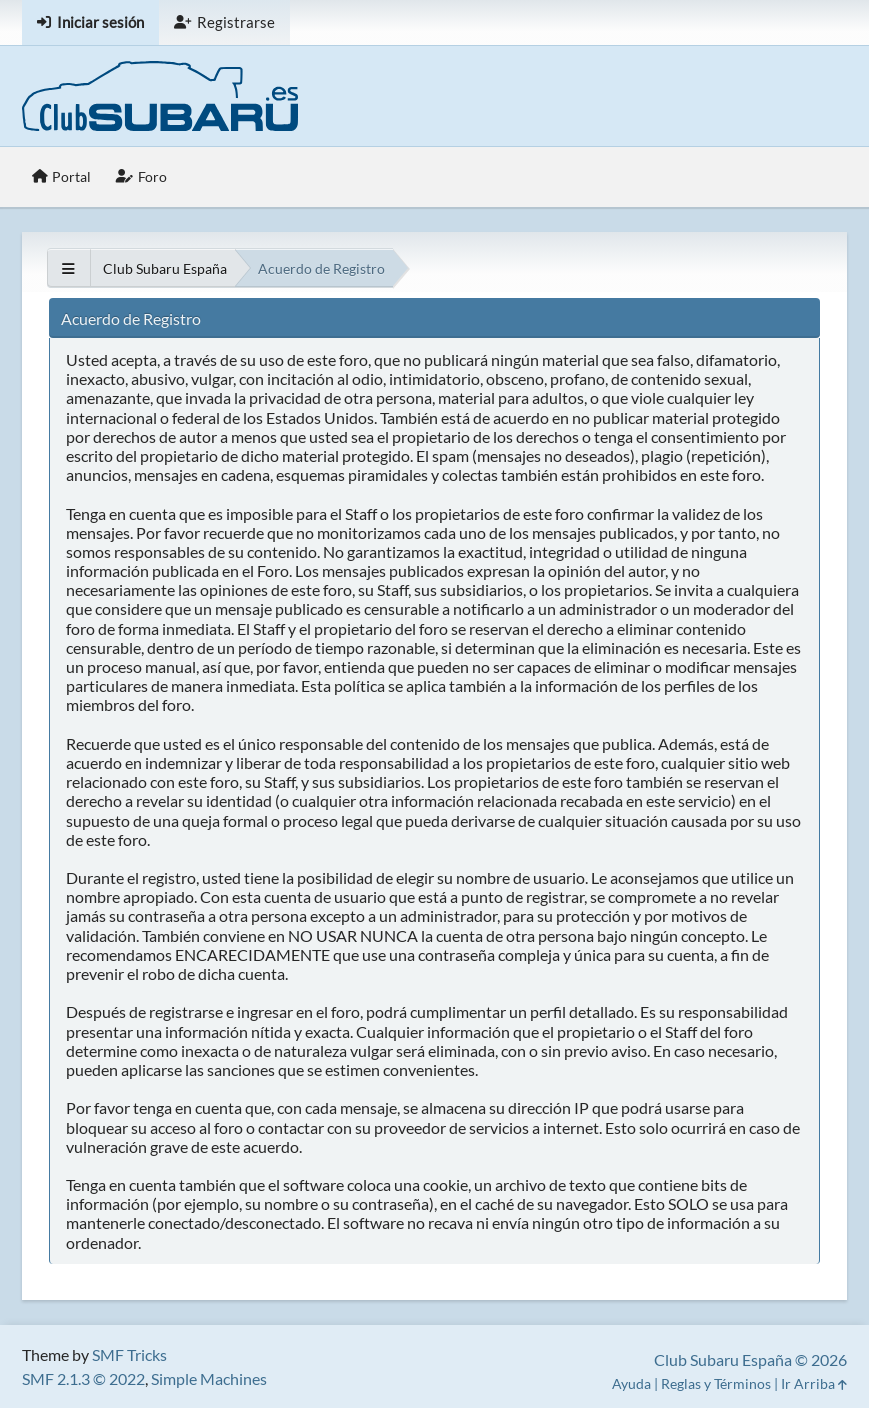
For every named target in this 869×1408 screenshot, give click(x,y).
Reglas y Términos (716, 1383)
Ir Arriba (814, 1383)
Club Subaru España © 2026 (750, 1359)
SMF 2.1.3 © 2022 (83, 1378)
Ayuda (631, 1383)
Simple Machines (209, 1378)
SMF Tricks (129, 1354)
